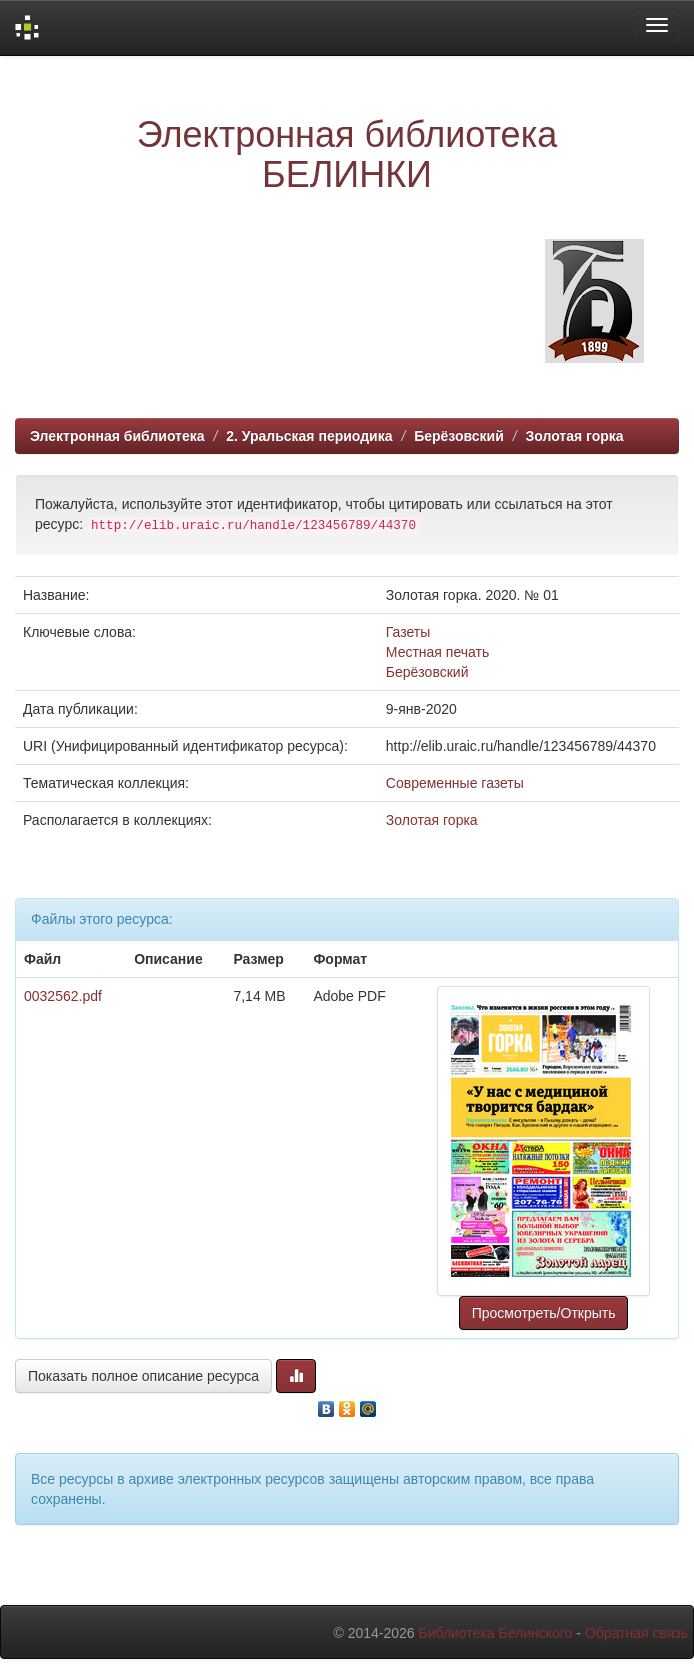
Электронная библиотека (117, 436)
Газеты (408, 632)
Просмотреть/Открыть (544, 1313)
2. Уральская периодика (309, 436)
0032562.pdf (63, 996)
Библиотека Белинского (495, 1633)
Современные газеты (455, 783)
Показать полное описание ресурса (143, 1376)
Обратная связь (636, 1633)
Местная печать (437, 652)
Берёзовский (459, 436)
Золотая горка (574, 436)
